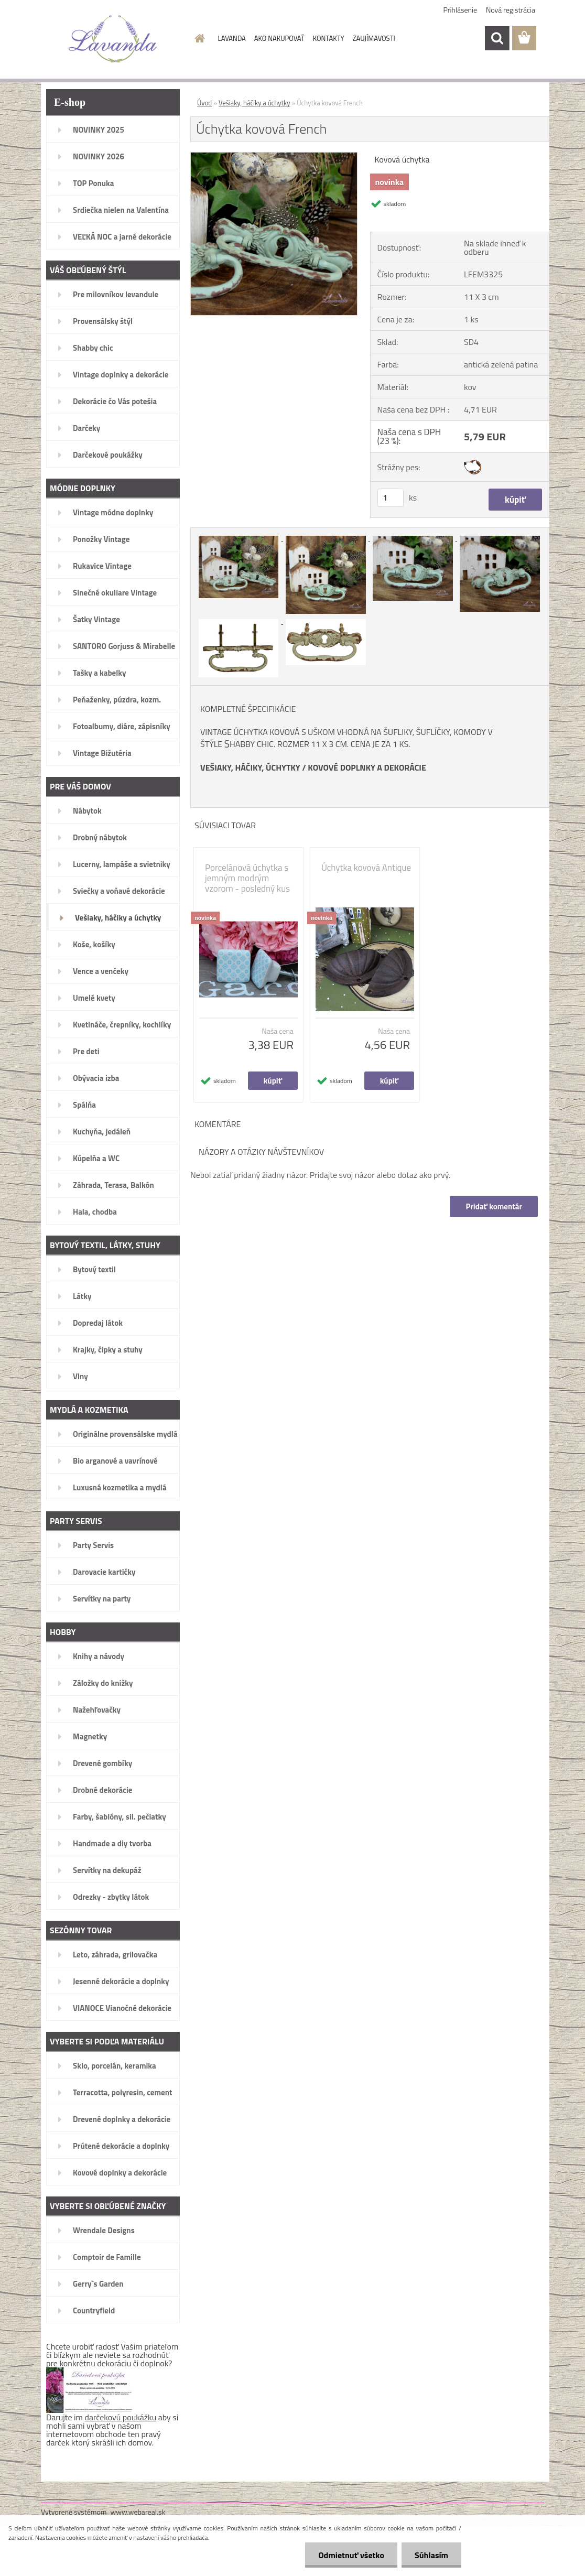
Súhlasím (431, 2555)
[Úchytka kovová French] (274, 156)
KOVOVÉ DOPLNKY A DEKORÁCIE (367, 767)
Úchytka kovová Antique (366, 867)
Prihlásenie (460, 9)
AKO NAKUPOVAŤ (279, 38)
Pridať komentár (493, 1206)
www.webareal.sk (138, 2511)
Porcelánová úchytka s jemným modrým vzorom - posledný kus (247, 878)
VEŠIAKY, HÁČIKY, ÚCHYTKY (250, 767)
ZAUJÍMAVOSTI (374, 38)
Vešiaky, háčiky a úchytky (254, 103)
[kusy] (390, 498)
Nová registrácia (510, 9)
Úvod (204, 103)
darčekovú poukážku (121, 2417)
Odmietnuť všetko (351, 2555)
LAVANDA (232, 38)
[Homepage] (198, 38)
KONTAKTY (328, 38)
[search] (497, 38)
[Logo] (113, 39)
